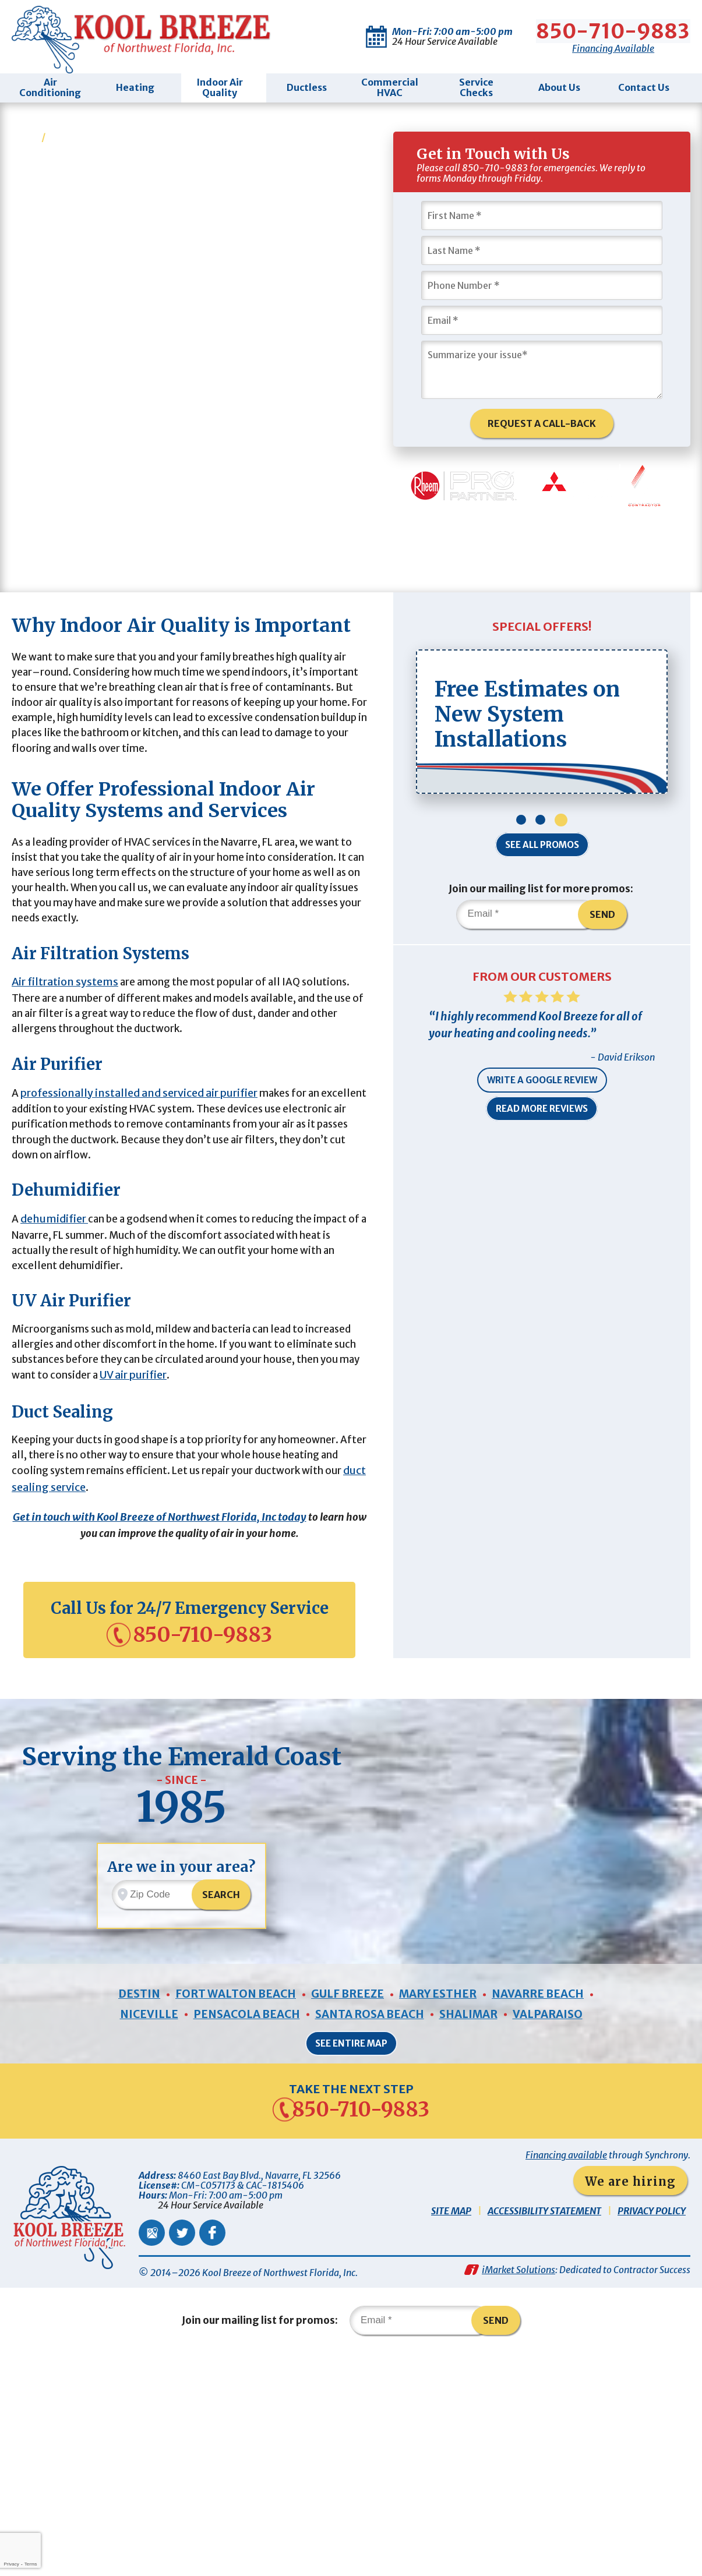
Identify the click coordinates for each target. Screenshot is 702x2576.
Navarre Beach (548, 2208)
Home (26, 132)
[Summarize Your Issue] (541, 367)
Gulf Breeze (347, 2208)
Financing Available (614, 46)
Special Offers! (541, 659)
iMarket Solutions (518, 2490)
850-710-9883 (613, 29)
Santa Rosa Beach (369, 2229)
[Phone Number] (541, 282)
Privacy (11, 2564)
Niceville (138, 2229)
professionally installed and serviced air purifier (138, 1200)
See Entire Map (351, 2259)
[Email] (541, 317)
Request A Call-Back (542, 421)
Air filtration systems (65, 1080)
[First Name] (541, 212)
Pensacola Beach (239, 2229)
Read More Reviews (542, 1148)
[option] (542, 755)
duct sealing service (79, 1628)
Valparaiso (557, 2229)
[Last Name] (541, 247)
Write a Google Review (542, 1119)
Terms (30, 2564)
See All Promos (542, 878)
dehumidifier (54, 1338)
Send (608, 949)
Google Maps (152, 2450)
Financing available (566, 2373)
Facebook (212, 2450)
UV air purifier (244, 1508)
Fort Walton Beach (229, 2208)
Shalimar (474, 2229)
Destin (127, 2208)
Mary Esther (442, 2208)
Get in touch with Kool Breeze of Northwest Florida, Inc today (169, 1659)
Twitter (182, 2450)
